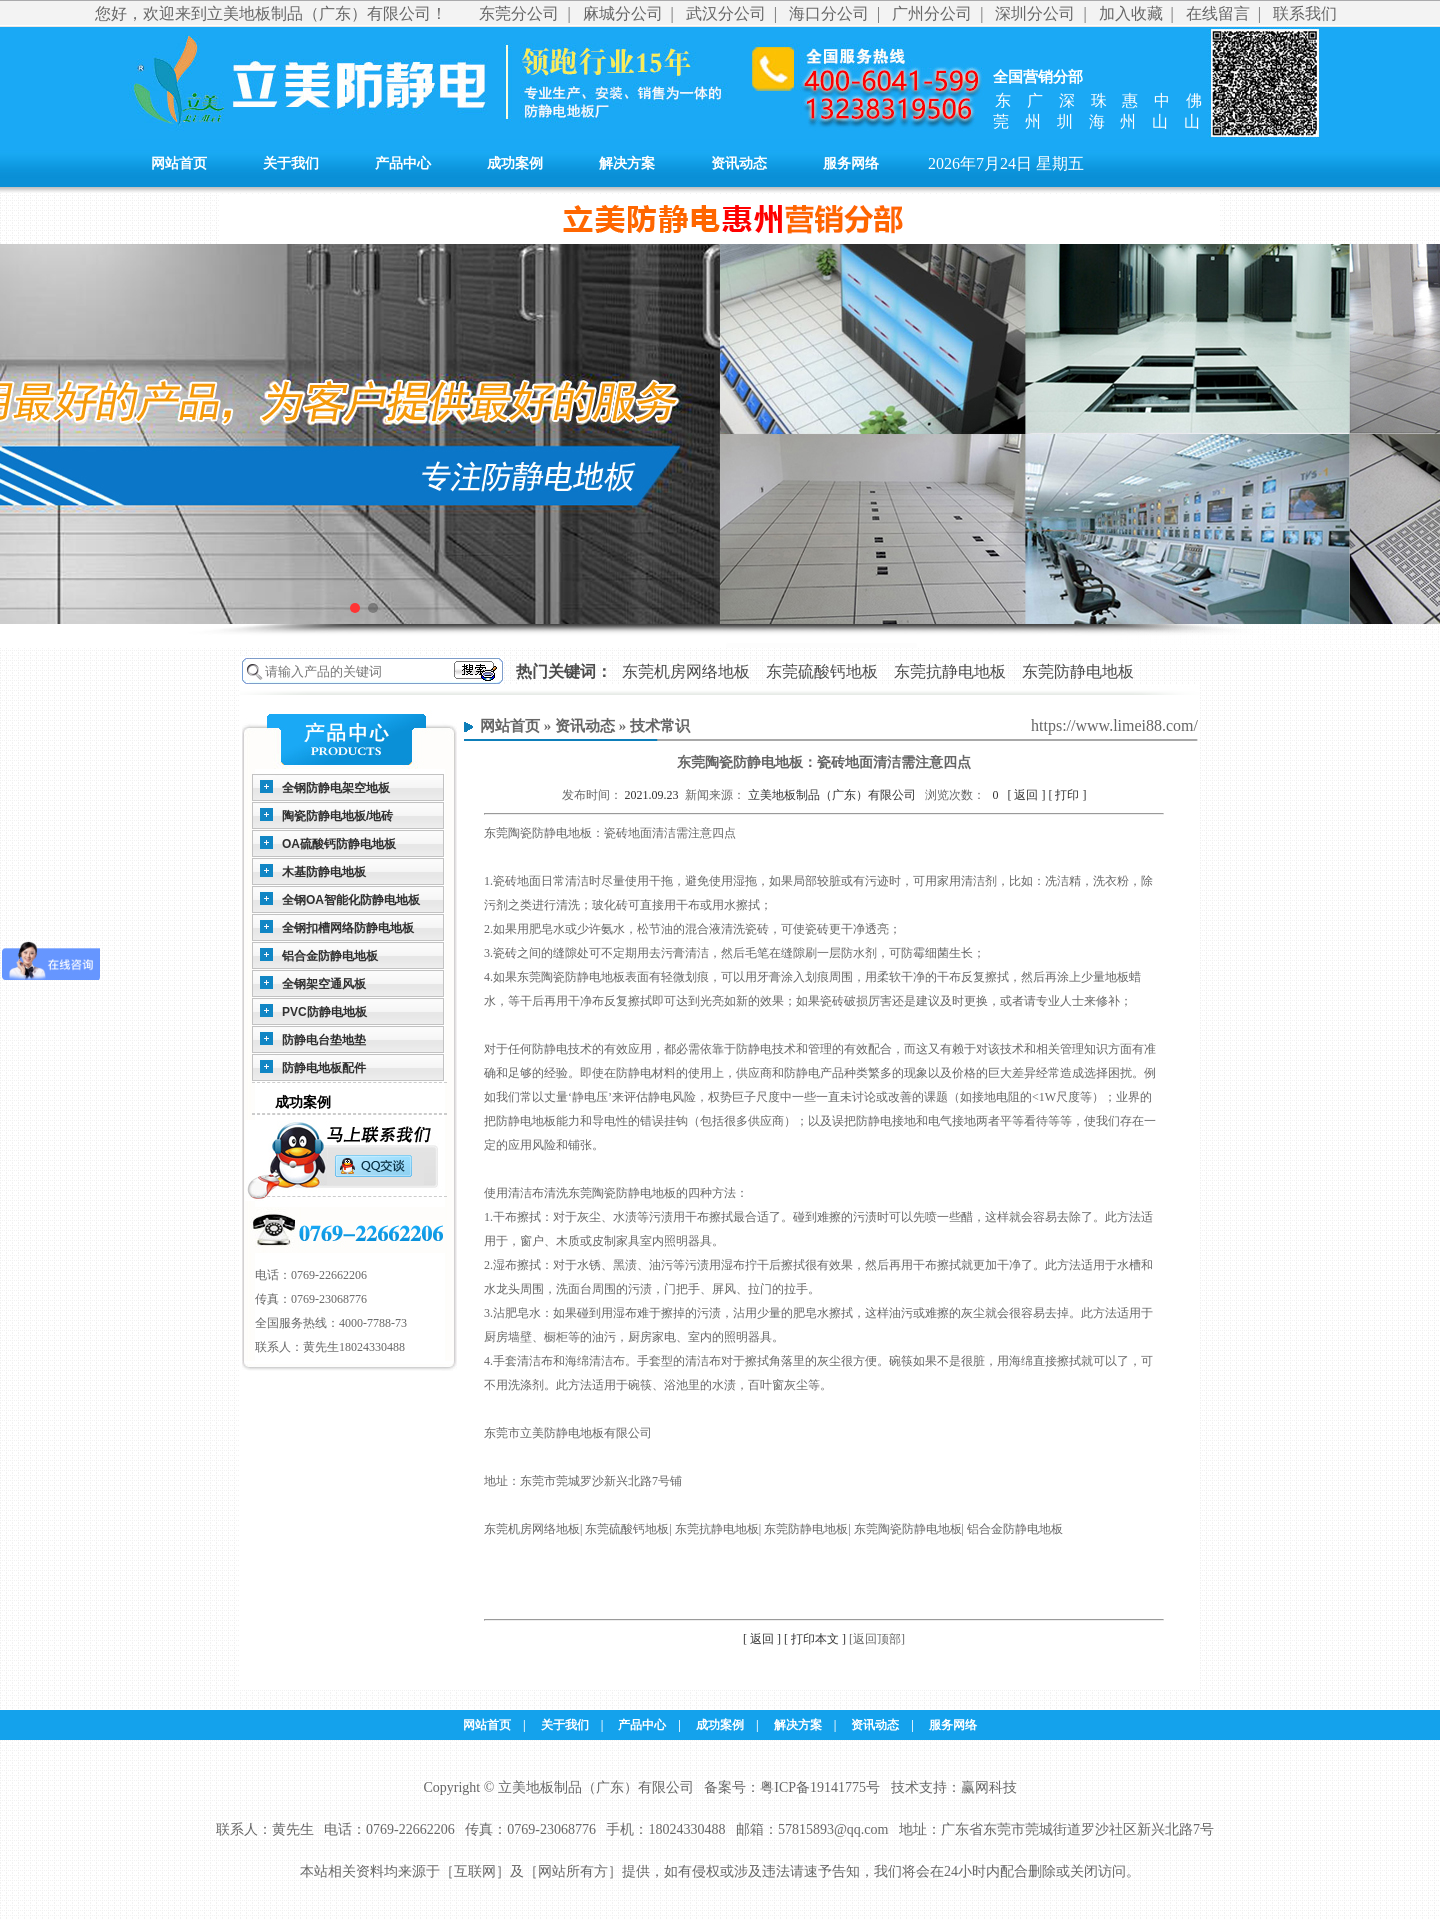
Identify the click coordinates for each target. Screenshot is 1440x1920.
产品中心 (403, 163)
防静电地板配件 (324, 1068)
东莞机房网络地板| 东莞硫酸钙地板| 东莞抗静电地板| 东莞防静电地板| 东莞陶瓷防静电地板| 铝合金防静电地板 (773, 1529)
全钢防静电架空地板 (336, 788)
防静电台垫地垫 (324, 1040)
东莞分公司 (519, 13)
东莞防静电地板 (1078, 671)
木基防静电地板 (324, 872)
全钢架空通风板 (324, 984)
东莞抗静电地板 (950, 671)
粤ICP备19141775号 (820, 1787)
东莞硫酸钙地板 (822, 671)
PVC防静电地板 (324, 1012)
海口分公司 (829, 13)
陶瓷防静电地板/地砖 (337, 816)
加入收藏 (1131, 13)
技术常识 (660, 726)
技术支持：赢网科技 (954, 1787)
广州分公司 (932, 13)
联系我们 (1305, 13)
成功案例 (515, 163)
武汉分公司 (726, 13)
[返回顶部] (877, 1639)
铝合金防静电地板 (330, 956)
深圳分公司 (1035, 13)
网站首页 (179, 163)
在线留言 (1218, 13)
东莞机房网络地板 (686, 671)
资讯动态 (739, 163)
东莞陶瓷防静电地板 (538, 833)
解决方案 (627, 163)
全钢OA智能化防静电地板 (351, 900)
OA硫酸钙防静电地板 (339, 844)
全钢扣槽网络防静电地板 (348, 928)
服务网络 (851, 163)
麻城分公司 (623, 13)
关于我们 (291, 163)
